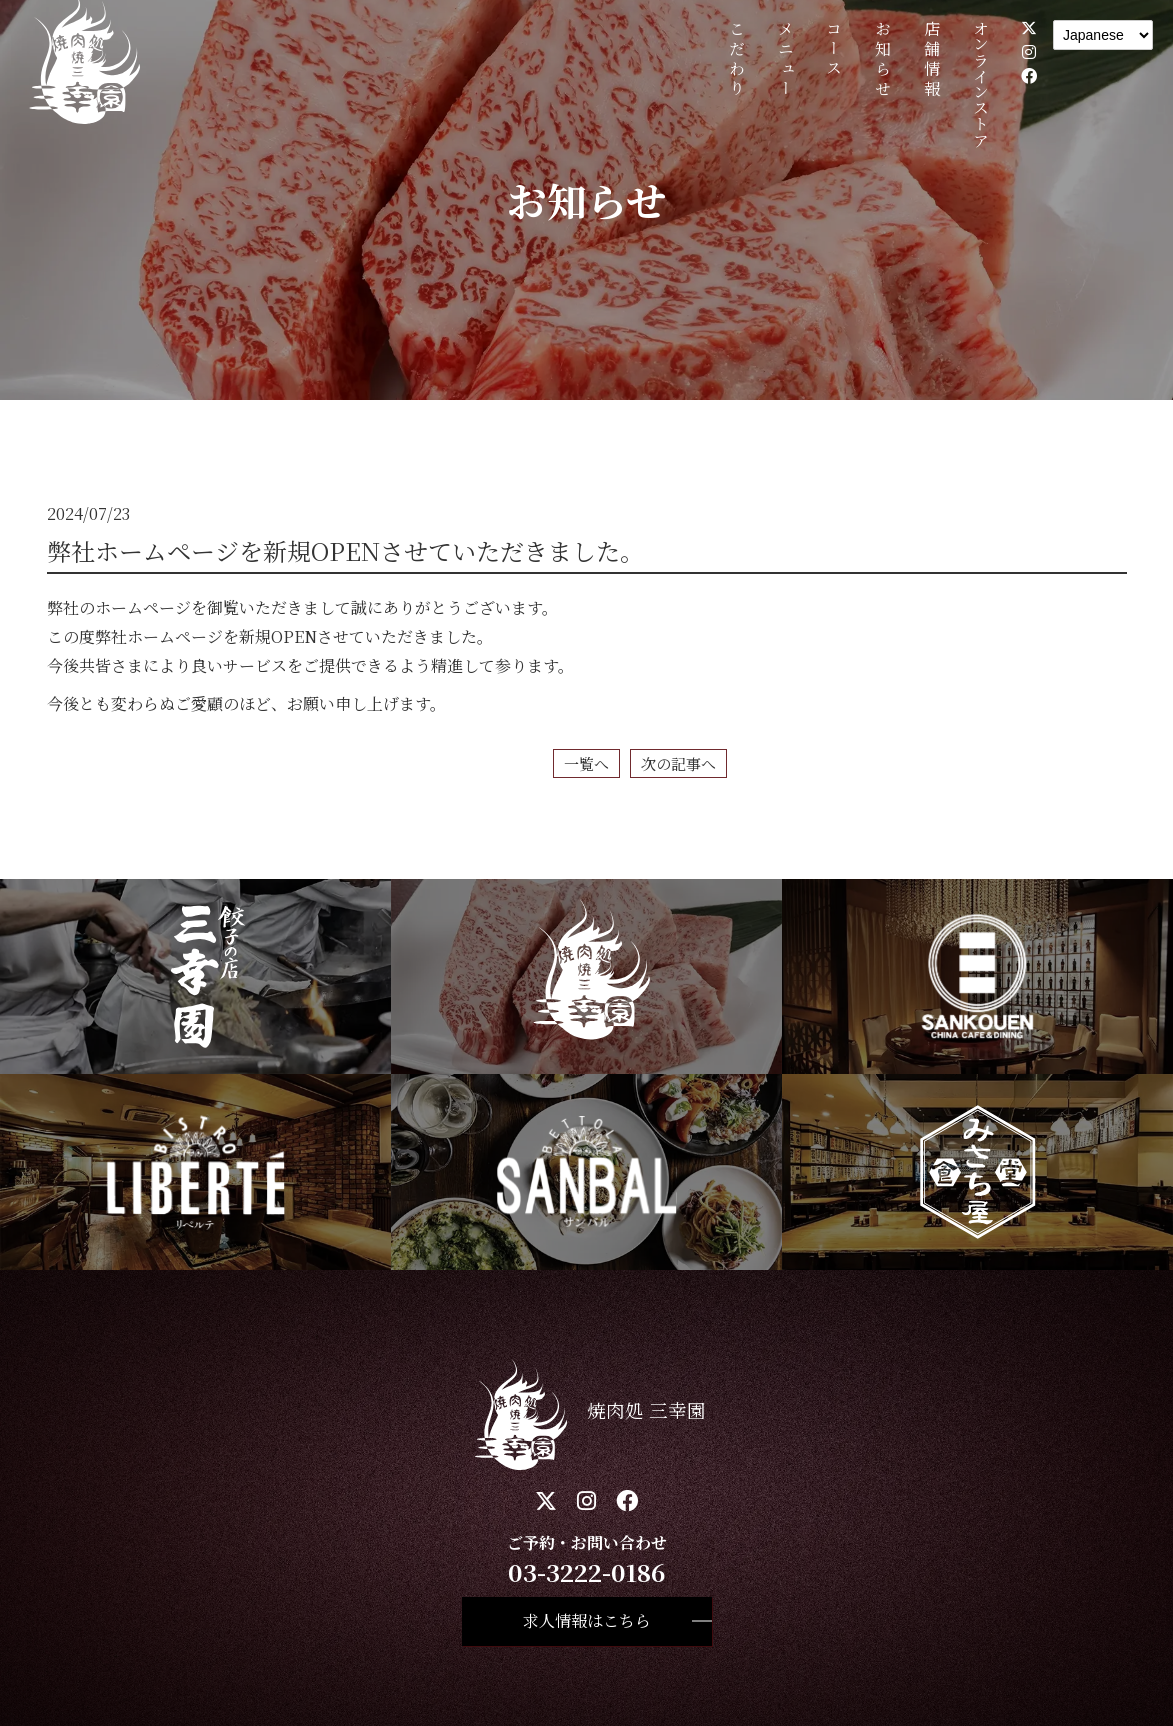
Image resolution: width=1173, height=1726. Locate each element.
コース (834, 50)
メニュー (785, 60)
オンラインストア (980, 84)
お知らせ (883, 60)
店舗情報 (931, 60)
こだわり (736, 60)
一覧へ (586, 763)
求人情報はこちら (587, 1620)
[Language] (1103, 35)
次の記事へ (678, 763)
